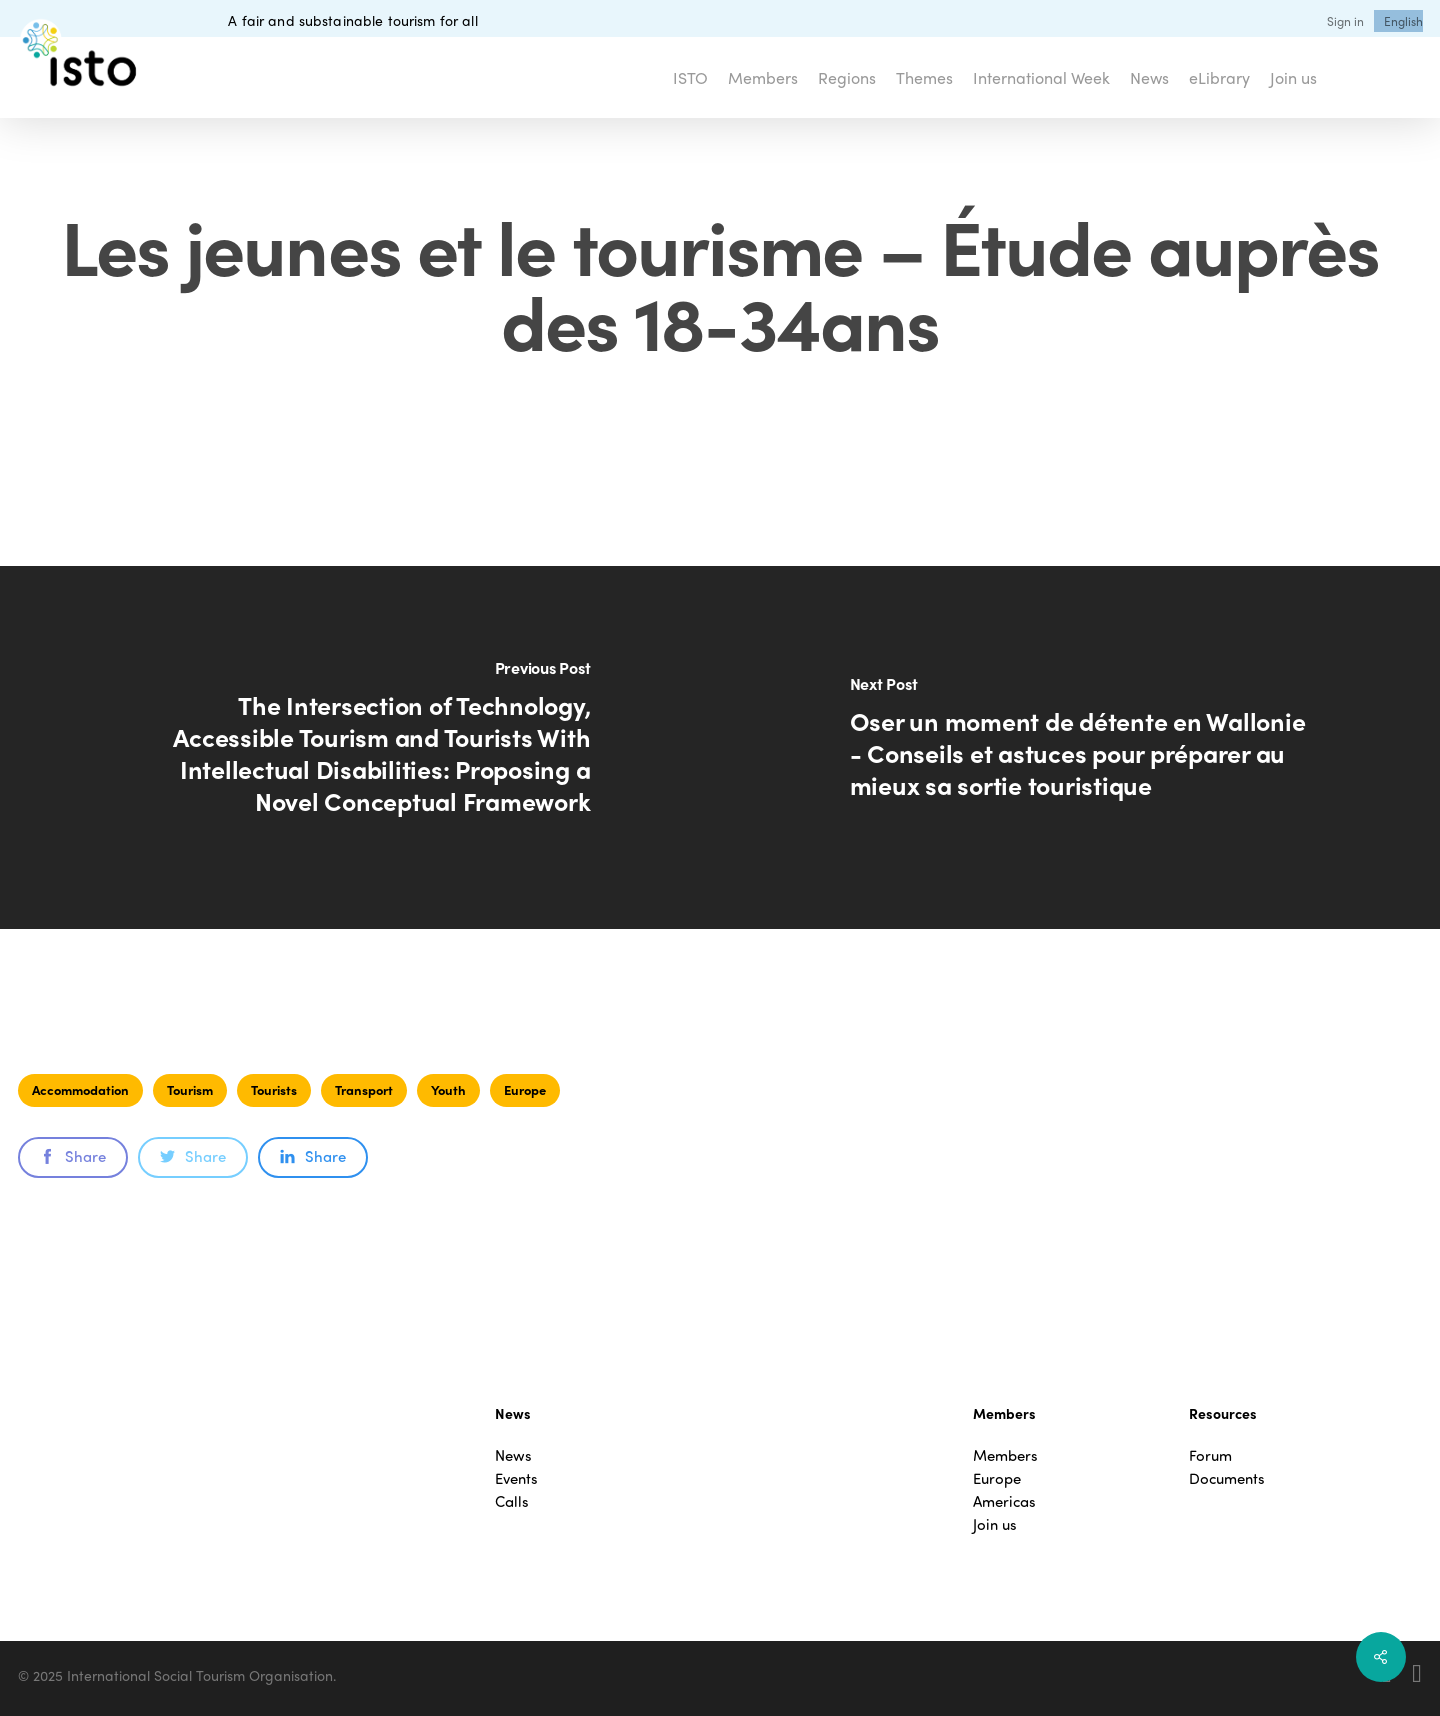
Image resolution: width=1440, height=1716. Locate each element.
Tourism (190, 1089)
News (513, 1455)
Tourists (274, 1089)
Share (73, 1156)
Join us (995, 1524)
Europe (525, 1089)
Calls (512, 1501)
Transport (364, 1089)
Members (1005, 1455)
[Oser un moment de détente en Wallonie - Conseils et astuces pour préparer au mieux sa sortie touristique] (1080, 747)
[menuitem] (1403, 21)
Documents (1227, 1478)
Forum (1210, 1455)
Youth (448, 1089)
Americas (1004, 1501)
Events (516, 1478)
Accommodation (80, 1089)
